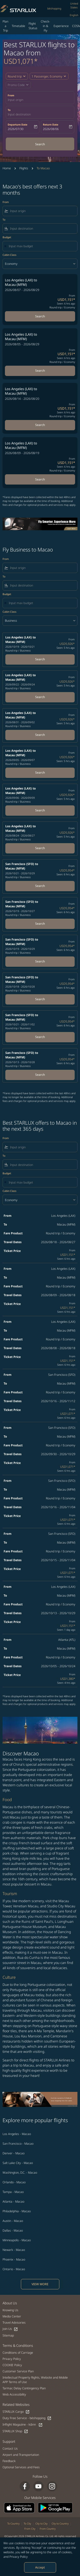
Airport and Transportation (21, 2455)
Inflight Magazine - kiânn (23, 2424)
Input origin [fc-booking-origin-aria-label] (15, 100)
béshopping (54, 8)
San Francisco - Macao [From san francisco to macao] (18, 2143)
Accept (40, 2567)
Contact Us (10, 2448)
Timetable (18, 26)
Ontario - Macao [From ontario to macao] (14, 2269)
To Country (13, 2523)
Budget (7, 237)
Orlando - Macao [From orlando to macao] (14, 2182)
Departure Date (17, 124)
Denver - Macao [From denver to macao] (14, 2153)
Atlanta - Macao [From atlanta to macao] (13, 2201)
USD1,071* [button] (21, 61)
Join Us (10, 2329)
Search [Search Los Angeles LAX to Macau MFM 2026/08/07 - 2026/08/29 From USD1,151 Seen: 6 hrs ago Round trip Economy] (40, 316)
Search (40, 144)
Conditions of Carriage (18, 2352)
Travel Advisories (14, 2322)
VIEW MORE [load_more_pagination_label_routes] (40, 2284)
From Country (48, 2529)
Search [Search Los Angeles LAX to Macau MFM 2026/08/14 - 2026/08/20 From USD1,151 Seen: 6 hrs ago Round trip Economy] (40, 425)
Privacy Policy (18, 2557)
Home (7, 168)
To (9, 110)
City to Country (60, 2523)
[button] (49, 76)
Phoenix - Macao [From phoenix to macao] (14, 2259)
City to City (41, 2523)
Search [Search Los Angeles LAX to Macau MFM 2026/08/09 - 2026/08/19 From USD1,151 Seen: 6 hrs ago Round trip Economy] (40, 479)
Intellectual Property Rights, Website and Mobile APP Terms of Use (35, 2379)
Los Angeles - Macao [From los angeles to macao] (17, 2134)
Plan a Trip (5, 25)
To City (27, 2523)
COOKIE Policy (12, 2365)
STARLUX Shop (15, 2431)
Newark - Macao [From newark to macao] (14, 2250)
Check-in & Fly (45, 25)
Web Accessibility (14, 2394)
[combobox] (43, 211)
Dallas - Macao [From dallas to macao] (13, 2230)
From (11, 95)
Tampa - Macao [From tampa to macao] (13, 2192)
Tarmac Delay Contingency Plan (24, 2388)
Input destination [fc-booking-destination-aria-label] (19, 114)
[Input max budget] (41, 246)
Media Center (12, 2316)
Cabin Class (9, 255)
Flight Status (33, 25)
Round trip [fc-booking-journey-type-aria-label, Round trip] (15, 76)
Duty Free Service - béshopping (27, 2418)
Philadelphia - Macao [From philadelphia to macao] (17, 2211)
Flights (23, 168)
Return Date (50, 124)
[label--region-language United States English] (74, 9)
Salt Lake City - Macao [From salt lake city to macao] (18, 2163)
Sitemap (8, 2335)
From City (29, 2529)
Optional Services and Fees (21, 2467)
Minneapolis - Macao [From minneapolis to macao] (17, 2240)
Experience (61, 26)
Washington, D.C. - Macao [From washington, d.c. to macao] (20, 2172)
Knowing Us (10, 2310)
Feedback (9, 2461)
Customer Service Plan (18, 2371)
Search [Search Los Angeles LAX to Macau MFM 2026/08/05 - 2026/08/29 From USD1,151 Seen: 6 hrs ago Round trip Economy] (40, 370)
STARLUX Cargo (16, 2411)
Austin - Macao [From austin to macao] (13, 2221)
